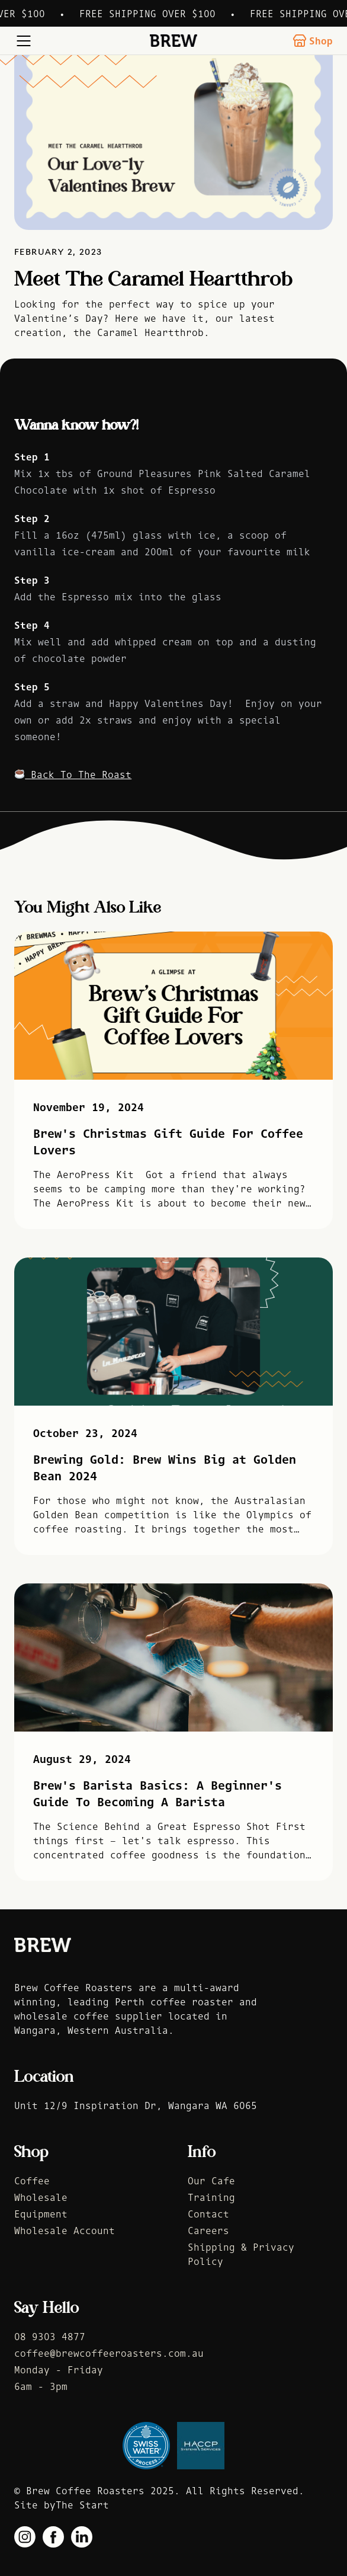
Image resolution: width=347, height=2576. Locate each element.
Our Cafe (211, 2181)
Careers (208, 2230)
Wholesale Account (64, 2230)
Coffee (32, 2181)
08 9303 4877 (49, 2337)
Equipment (41, 2214)
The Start (82, 2505)
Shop (313, 41)
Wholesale (41, 2197)
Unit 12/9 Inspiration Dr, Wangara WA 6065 (135, 2105)
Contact (208, 2214)
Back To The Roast (73, 774)
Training (211, 2197)
